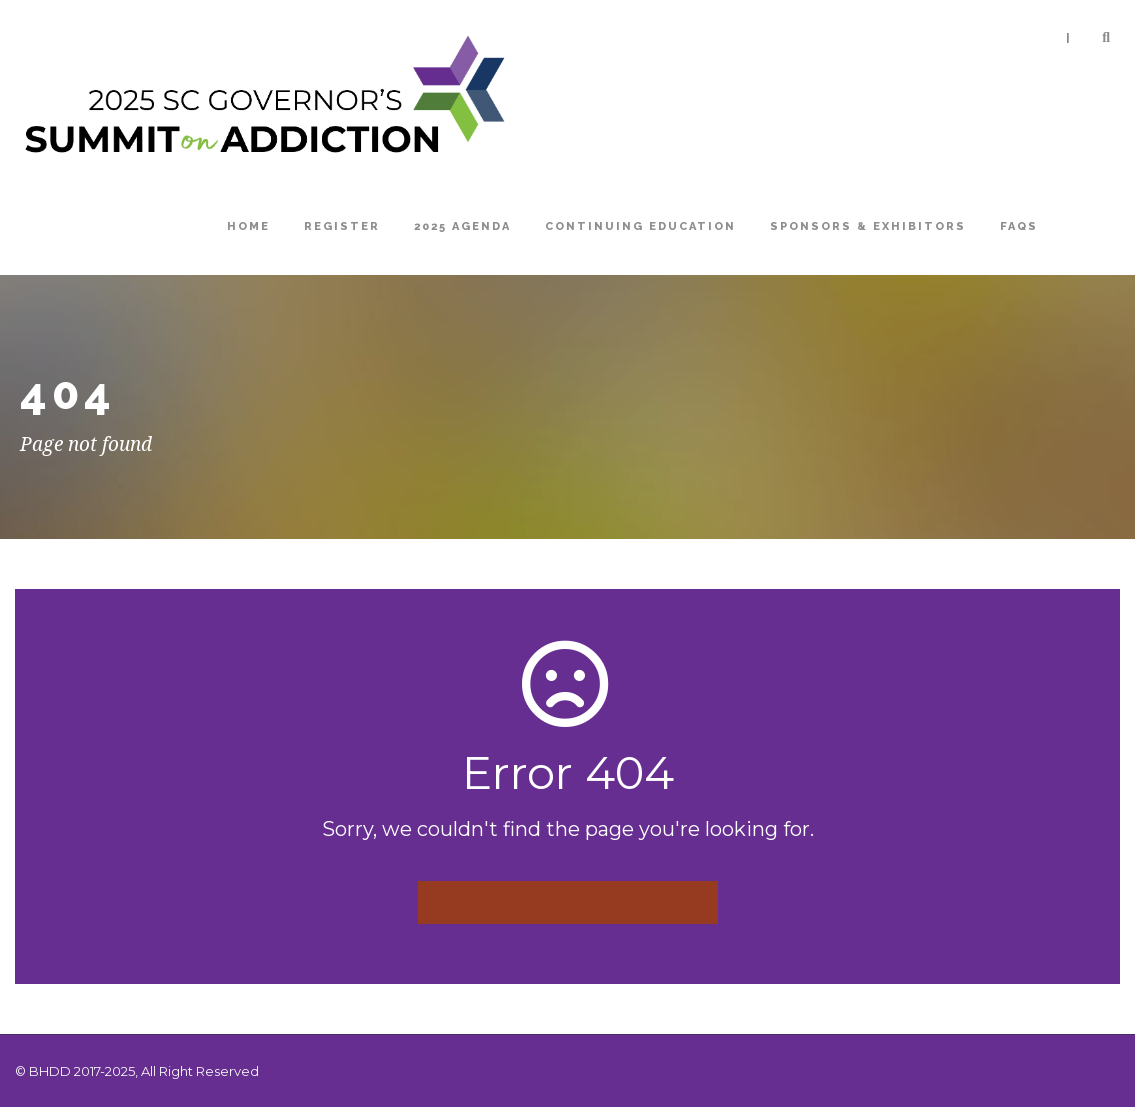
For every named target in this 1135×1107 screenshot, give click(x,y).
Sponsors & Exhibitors (868, 226)
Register (342, 226)
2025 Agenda (462, 226)
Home (248, 226)
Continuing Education (640, 226)
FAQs (1019, 226)
